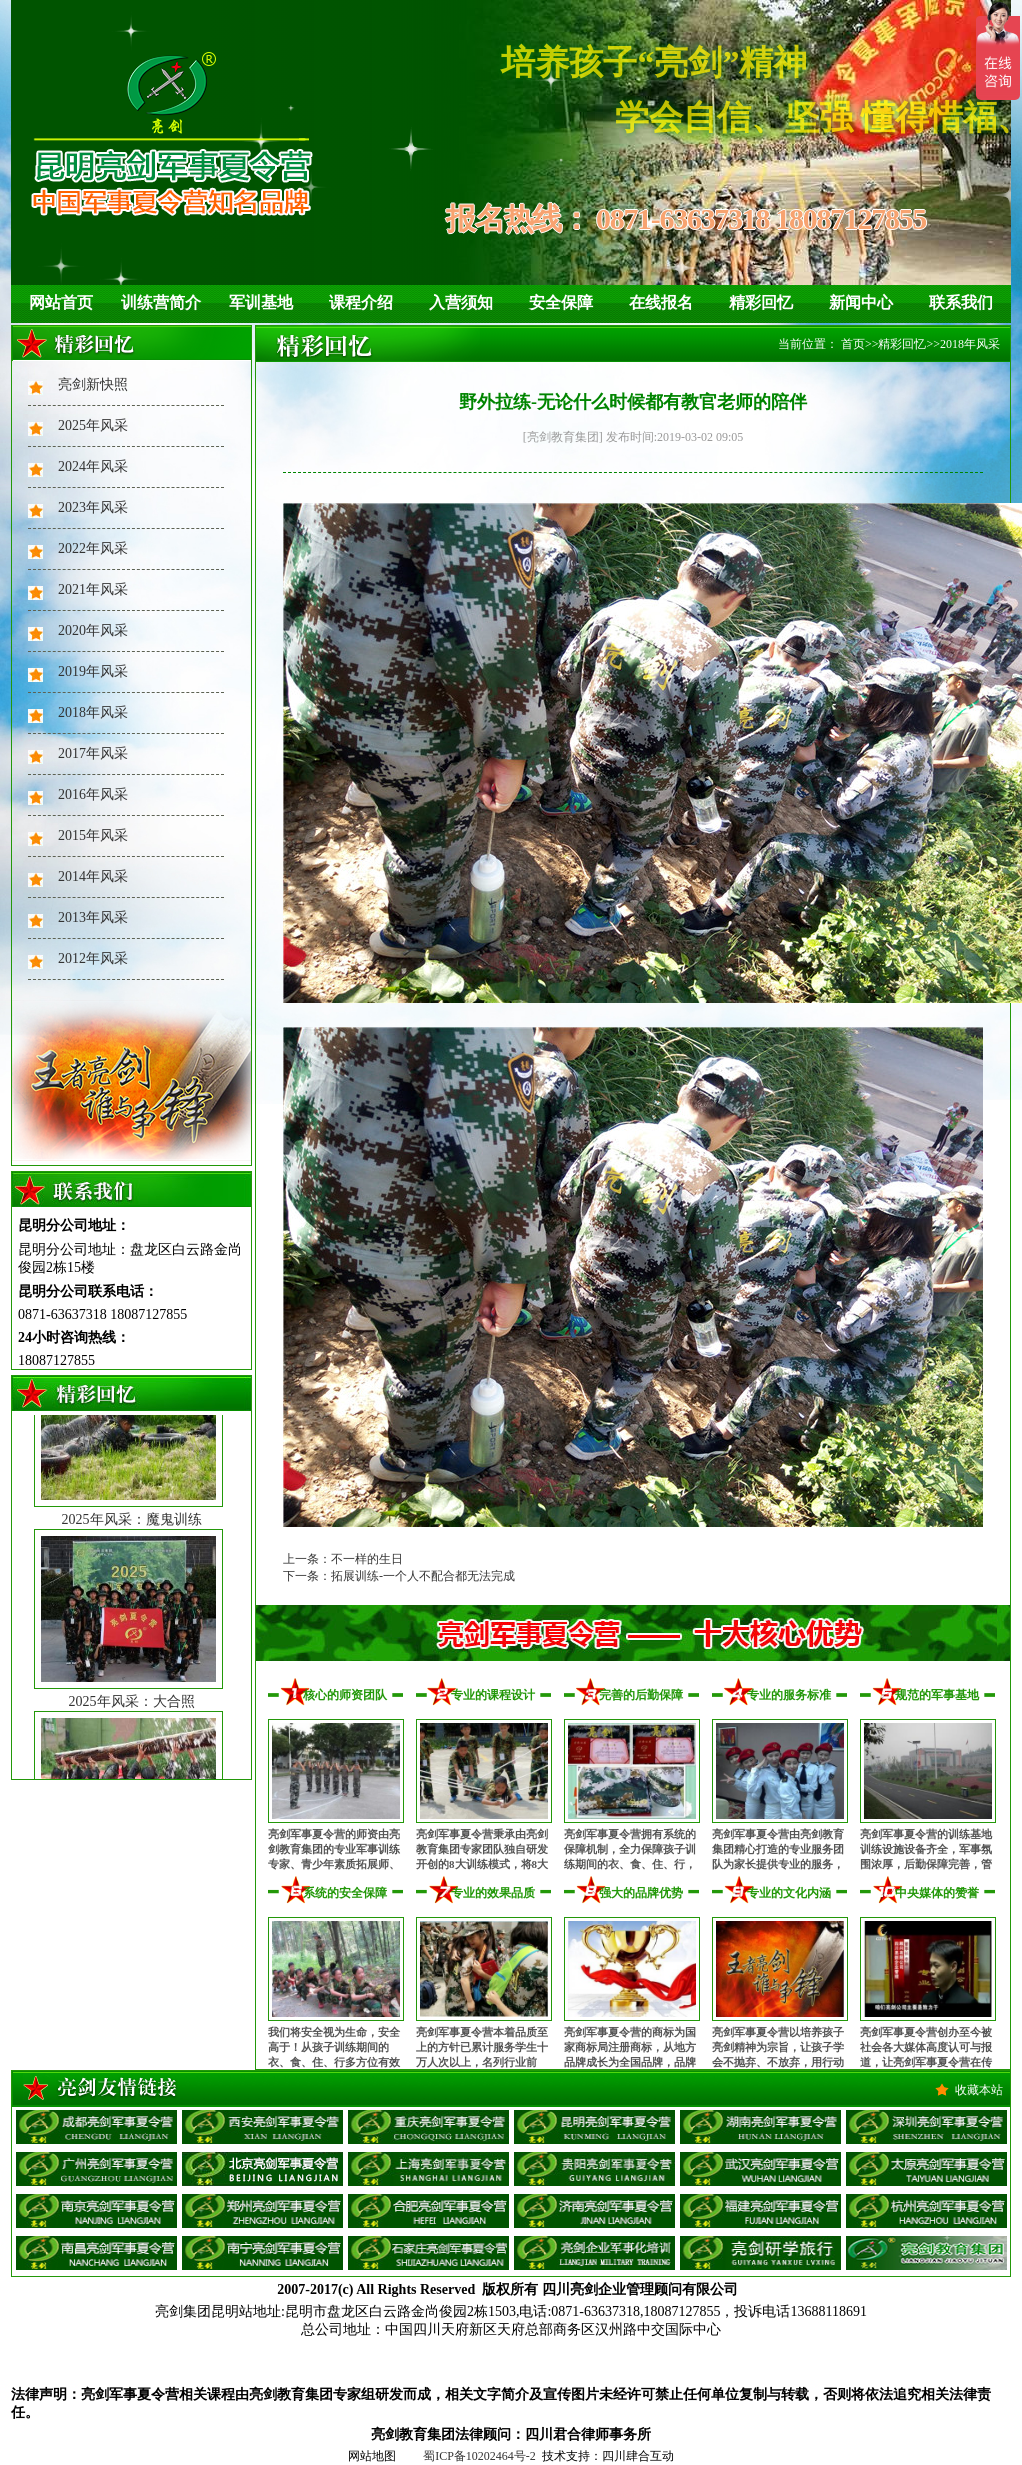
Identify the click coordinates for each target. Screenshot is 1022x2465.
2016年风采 (93, 794)
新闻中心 (861, 302)
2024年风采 (93, 466)
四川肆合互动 (638, 2456)
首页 (853, 344)
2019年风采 (93, 671)
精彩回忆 (761, 302)
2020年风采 (93, 630)
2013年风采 (93, 917)
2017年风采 (93, 753)
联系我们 (961, 302)
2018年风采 (93, 712)
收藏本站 (979, 2090)
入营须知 (461, 302)
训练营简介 (161, 302)
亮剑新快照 (93, 384)
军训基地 (261, 302)
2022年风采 (93, 548)
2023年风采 (93, 507)
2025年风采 (93, 425)
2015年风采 (93, 835)
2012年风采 (93, 958)
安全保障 (561, 302)
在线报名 (661, 302)
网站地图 (372, 2456)
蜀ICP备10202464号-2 (479, 2456)
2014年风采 (93, 876)
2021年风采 (93, 589)
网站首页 (61, 302)
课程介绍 (361, 302)
